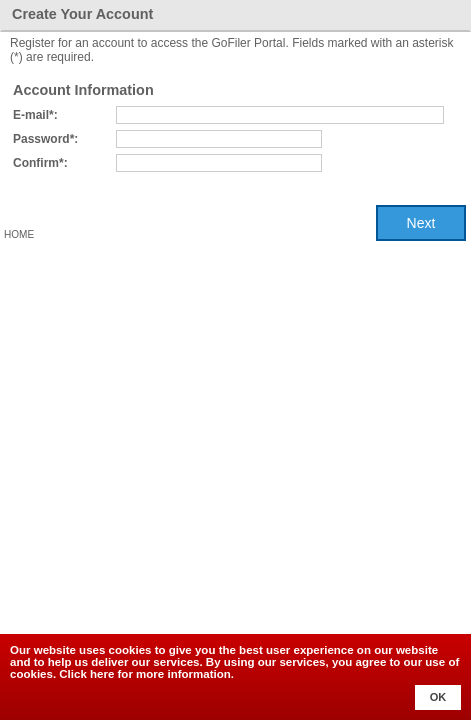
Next (421, 223)
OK (438, 697)
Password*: (45, 139)
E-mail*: (35, 115)
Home (19, 234)
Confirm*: (40, 163)
